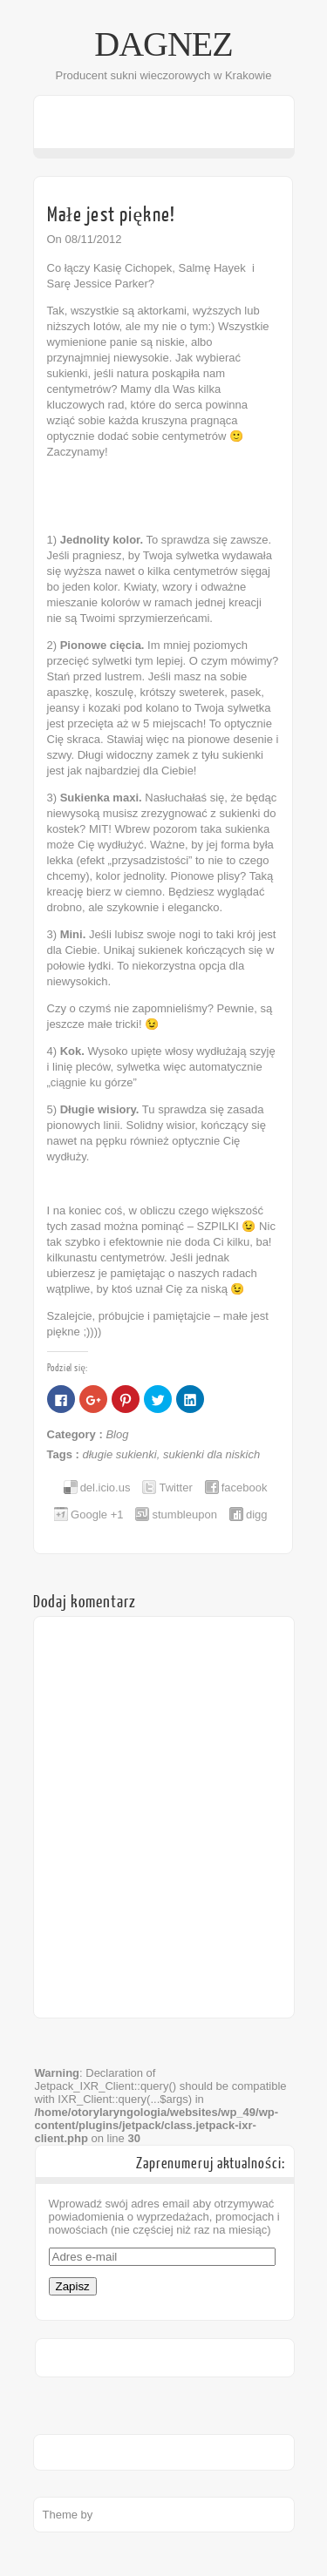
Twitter (175, 1487)
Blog (117, 1434)
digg (257, 1514)
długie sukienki (119, 1454)
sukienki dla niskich (211, 1454)
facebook (244, 1487)
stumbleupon (184, 1514)
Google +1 (97, 1514)
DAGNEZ (163, 44)
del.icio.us (105, 1487)
